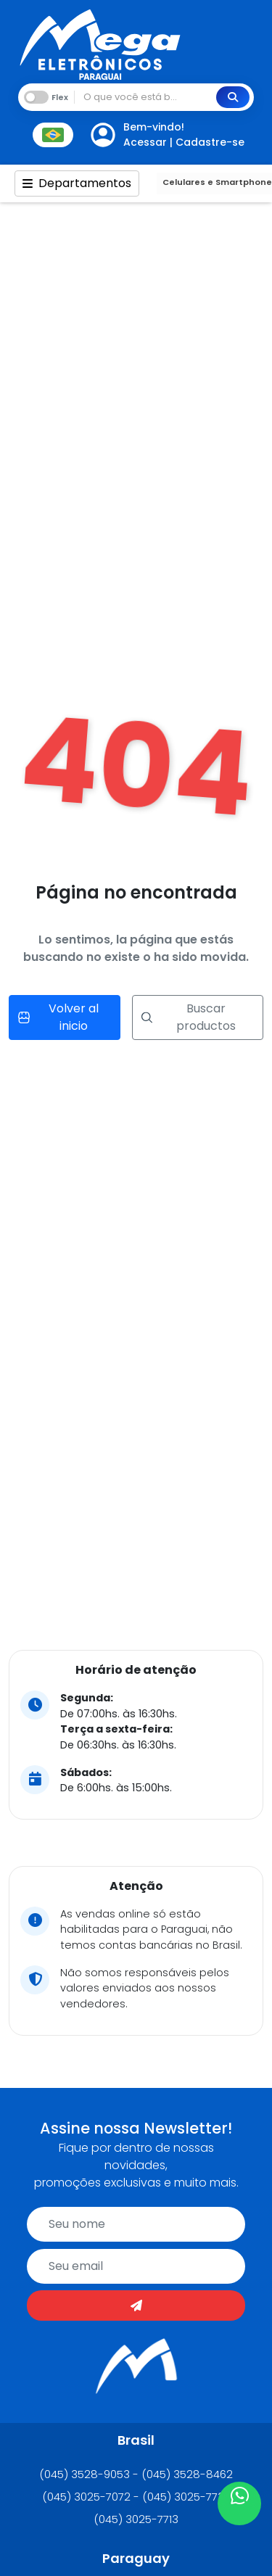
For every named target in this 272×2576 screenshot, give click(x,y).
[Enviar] (136, 2305)
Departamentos (76, 183)
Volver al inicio (58, 1017)
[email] (136, 2266)
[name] (136, 2224)
